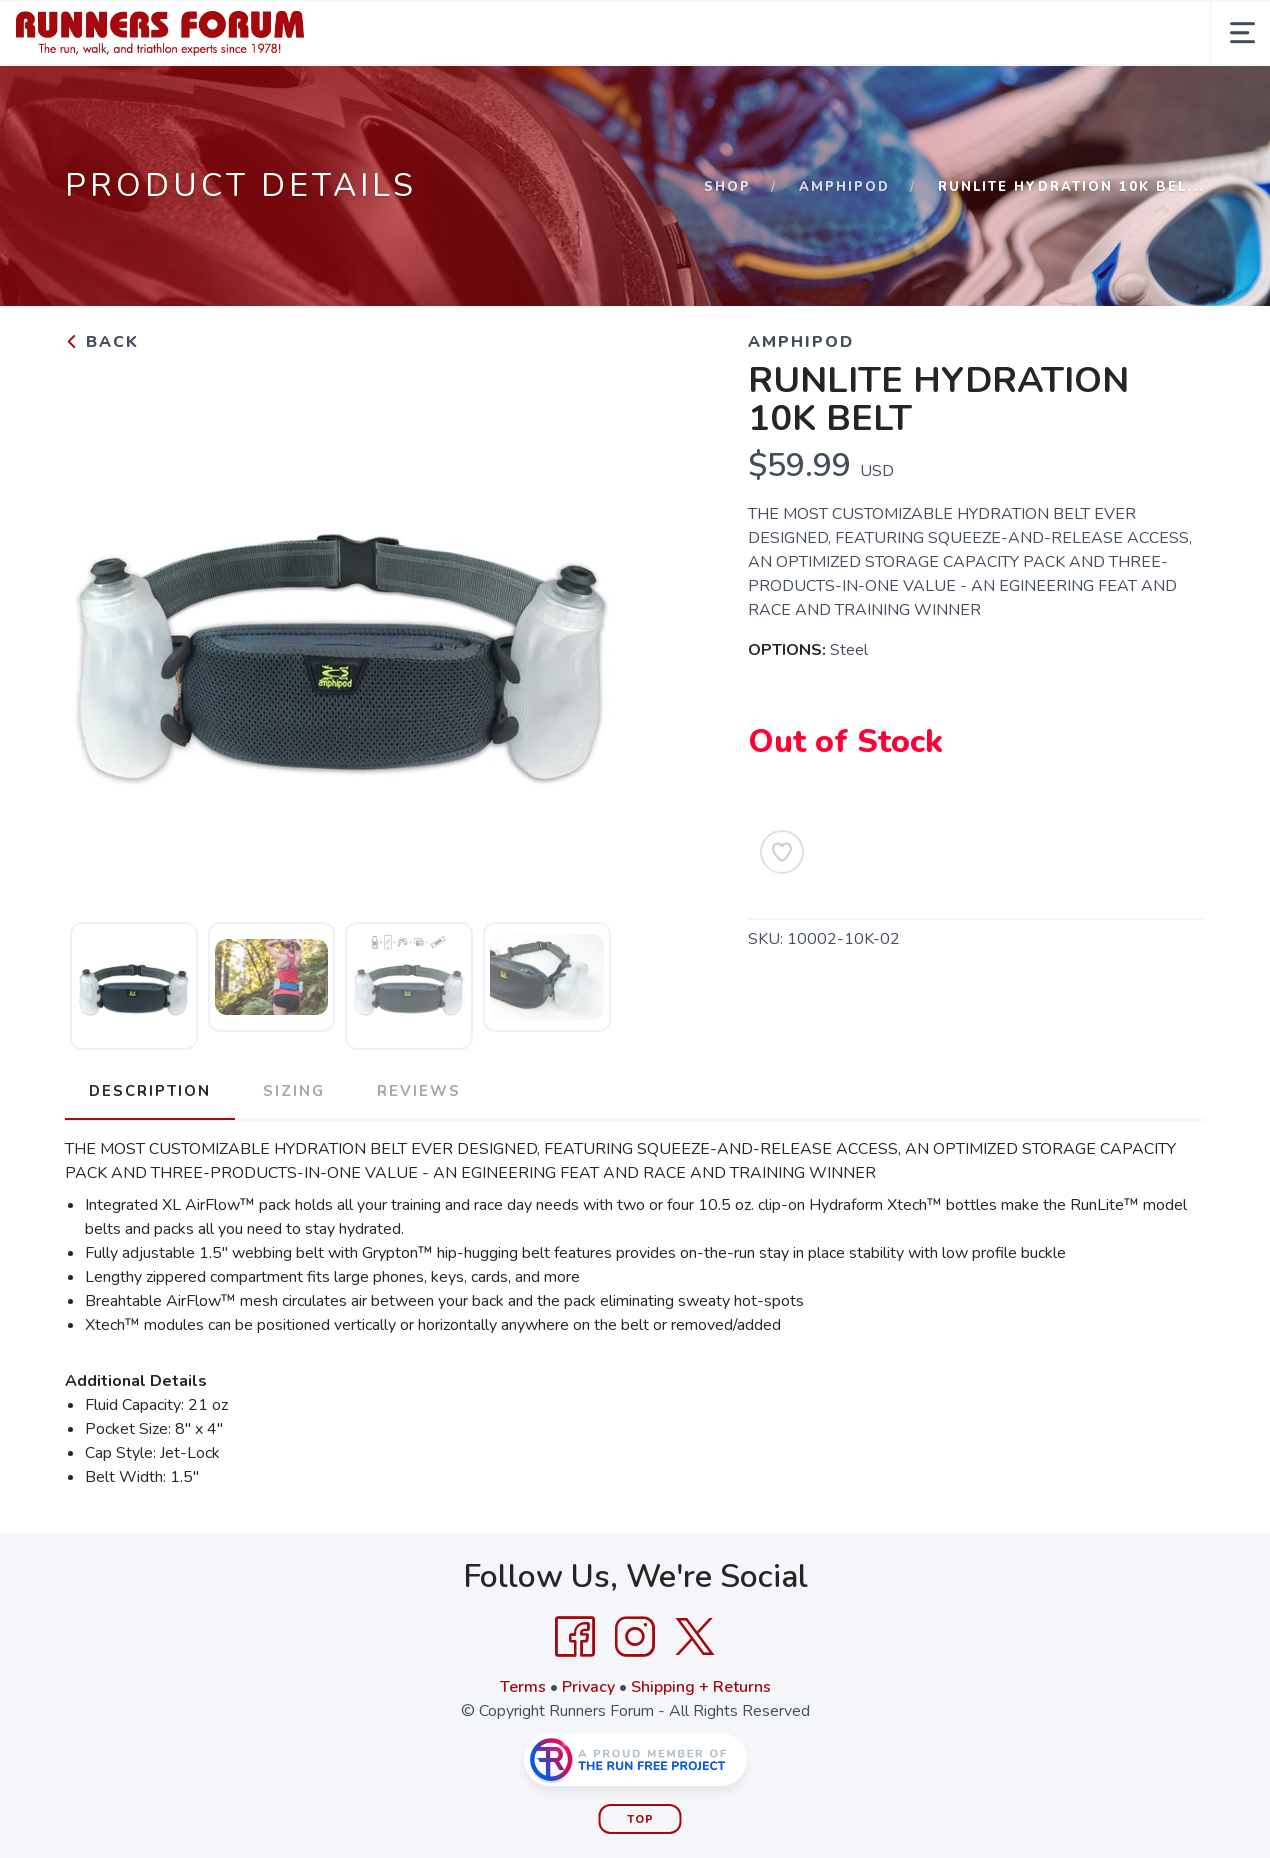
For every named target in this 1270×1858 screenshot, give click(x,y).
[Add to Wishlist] (782, 852)
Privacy (588, 1687)
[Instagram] (635, 1637)
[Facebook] (575, 1637)
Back (102, 342)
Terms (523, 1687)
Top (640, 1819)
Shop (727, 187)
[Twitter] (695, 1637)
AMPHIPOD (844, 187)
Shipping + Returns (701, 1687)
